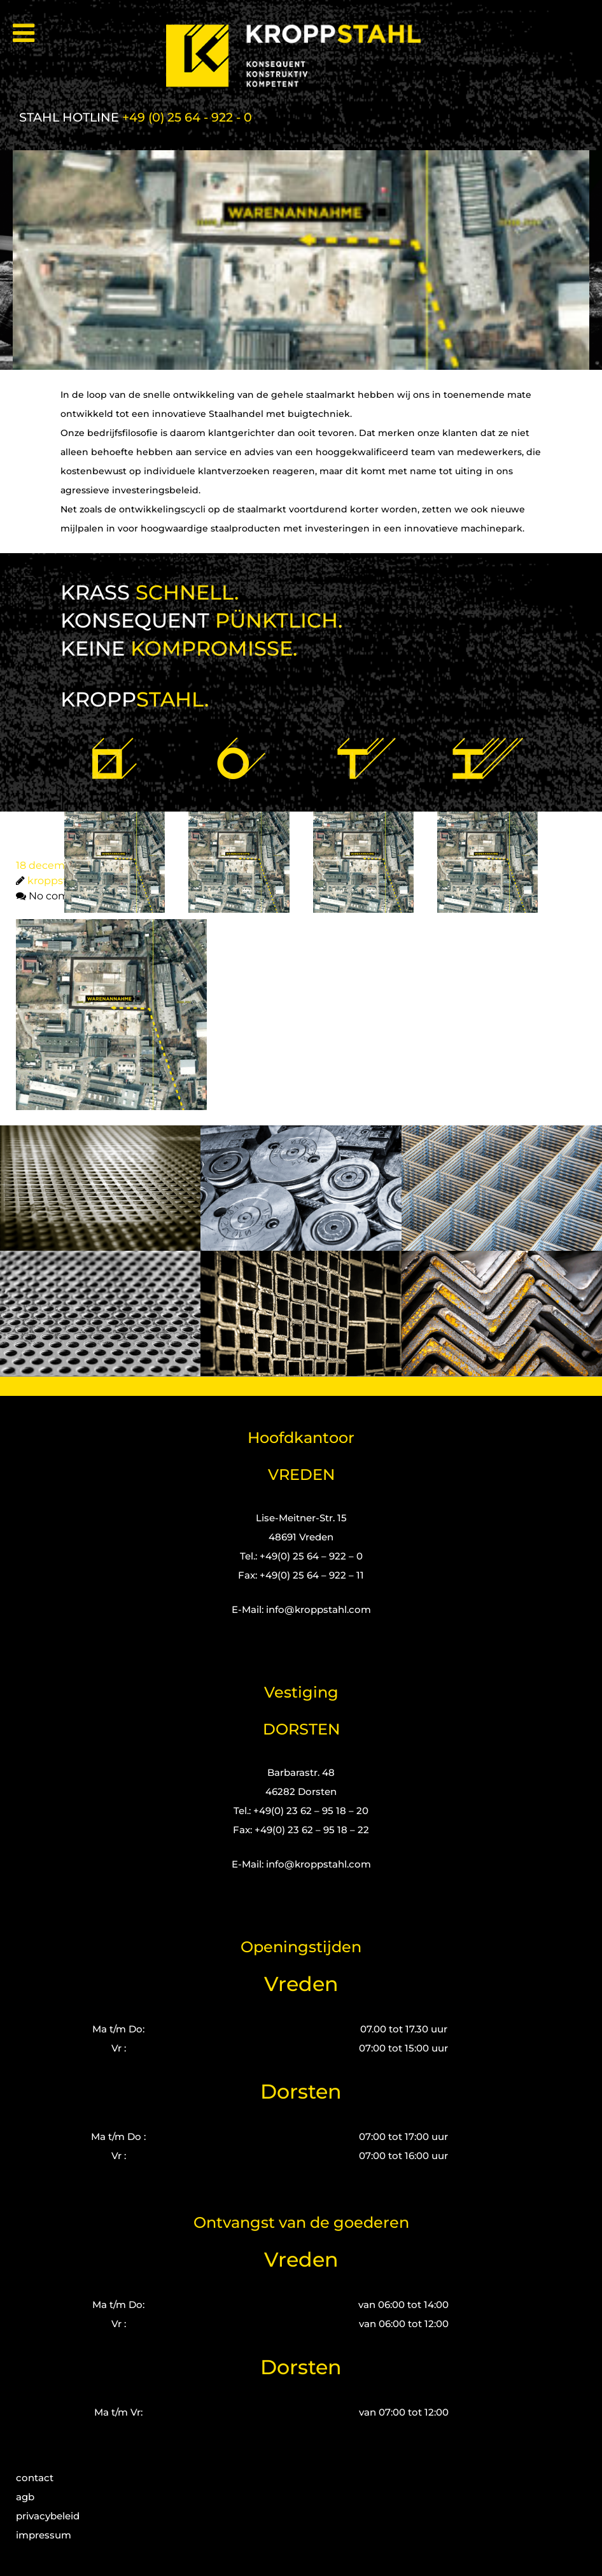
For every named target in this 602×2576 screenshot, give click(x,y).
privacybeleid (48, 2516)
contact (34, 2478)
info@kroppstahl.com (318, 1609)
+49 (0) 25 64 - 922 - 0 (187, 117)
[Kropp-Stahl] (301, 56)
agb (25, 2497)
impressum (43, 2535)
